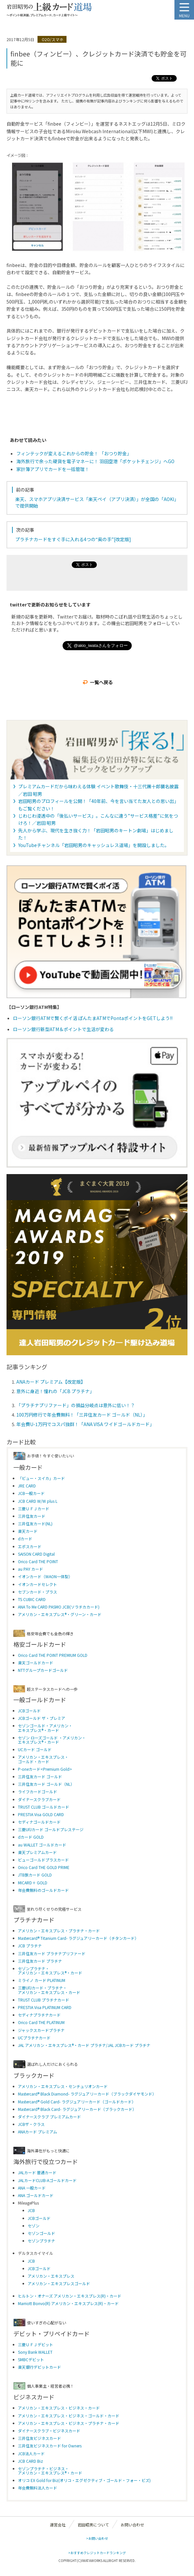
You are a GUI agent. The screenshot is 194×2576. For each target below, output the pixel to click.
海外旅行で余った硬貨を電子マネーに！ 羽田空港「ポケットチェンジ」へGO (95, 461)
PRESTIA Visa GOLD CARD (41, 1814)
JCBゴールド (29, 1710)
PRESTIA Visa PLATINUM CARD (44, 2007)
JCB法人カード (31, 2453)
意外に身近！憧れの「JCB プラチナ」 (55, 1391)
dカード (25, 1538)
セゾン (33, 2225)
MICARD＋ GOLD (32, 1882)
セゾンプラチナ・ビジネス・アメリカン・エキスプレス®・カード (50, 2470)
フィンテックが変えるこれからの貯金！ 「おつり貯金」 (73, 453)
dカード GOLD (31, 1837)
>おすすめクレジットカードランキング (97, 2552)
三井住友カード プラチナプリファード (51, 1953)
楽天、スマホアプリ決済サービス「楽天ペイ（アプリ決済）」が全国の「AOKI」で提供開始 (97, 502)
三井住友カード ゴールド (40, 1776)
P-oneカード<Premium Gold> (45, 1769)
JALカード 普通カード (37, 2172)
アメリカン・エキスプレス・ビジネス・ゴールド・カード (68, 2415)
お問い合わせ (132, 2524)
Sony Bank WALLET (35, 2352)
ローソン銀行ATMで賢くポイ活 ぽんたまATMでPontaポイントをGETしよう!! (92, 1018)
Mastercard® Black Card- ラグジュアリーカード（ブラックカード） (77, 2109)
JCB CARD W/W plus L (37, 1501)
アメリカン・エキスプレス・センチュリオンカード (63, 2086)
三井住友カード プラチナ (40, 1961)
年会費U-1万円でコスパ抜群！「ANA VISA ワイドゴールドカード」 (85, 1424)
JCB (31, 2210)
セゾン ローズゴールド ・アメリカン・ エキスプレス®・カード (52, 1740)
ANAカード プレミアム (37, 2131)
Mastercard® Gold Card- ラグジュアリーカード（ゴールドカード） (77, 2101)
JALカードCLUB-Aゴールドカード (47, 2180)
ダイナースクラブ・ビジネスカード (49, 2430)
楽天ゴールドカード (35, 1662)
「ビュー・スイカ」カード (41, 1478)
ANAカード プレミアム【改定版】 (50, 1381)
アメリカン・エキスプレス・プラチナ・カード (59, 1930)
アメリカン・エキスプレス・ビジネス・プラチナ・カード (68, 2423)
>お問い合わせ (97, 2538)
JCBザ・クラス (31, 2124)
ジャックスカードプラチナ (41, 2030)
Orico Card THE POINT (38, 1561)
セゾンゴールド (41, 2233)
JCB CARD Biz (30, 2461)
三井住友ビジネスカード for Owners (50, 2445)
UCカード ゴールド (35, 1749)
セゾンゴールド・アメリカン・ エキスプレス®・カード (45, 1728)
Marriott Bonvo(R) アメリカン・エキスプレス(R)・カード (68, 2303)
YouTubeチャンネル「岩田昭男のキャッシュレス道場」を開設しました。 (93, 845)
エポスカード (29, 1546)
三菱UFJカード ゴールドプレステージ (50, 1829)
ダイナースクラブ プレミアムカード (49, 2116)
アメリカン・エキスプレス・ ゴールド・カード (43, 1759)
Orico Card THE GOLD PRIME (43, 1867)
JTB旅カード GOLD (35, 1874)
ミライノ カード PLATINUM (41, 1980)
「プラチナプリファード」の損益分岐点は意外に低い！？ (75, 1405)
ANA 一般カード (32, 2188)
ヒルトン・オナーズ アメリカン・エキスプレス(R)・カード (69, 2296)
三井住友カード (31, 1516)
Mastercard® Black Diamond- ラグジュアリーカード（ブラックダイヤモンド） (87, 2094)
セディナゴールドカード (39, 1822)
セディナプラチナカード (39, 2015)
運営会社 (58, 2524)
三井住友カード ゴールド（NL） (46, 1784)
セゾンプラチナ (41, 2240)
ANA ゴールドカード (35, 2195)
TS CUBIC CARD (32, 1599)
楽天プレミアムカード (37, 1852)
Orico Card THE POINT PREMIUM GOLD (52, 1655)
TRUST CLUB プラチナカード (43, 2000)
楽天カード (27, 1531)
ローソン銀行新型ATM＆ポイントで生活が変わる (63, 1029)
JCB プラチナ (30, 1945)
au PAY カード (30, 1569)
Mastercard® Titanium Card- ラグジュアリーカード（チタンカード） (78, 1938)
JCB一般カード (31, 1493)
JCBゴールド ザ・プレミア (41, 1718)
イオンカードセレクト (37, 1584)
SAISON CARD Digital (36, 1554)
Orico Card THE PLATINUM (41, 2022)
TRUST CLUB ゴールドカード (43, 1807)
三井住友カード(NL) (35, 1523)
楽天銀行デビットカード (39, 2367)
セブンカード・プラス (37, 1591)
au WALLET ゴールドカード (42, 1844)
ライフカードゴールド (37, 1791)
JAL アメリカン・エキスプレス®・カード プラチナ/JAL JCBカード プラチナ (84, 2045)
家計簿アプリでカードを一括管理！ (52, 469)
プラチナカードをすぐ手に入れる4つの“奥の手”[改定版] (73, 539)
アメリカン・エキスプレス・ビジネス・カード (59, 2408)
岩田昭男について (93, 2524)
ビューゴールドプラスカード (43, 1859)
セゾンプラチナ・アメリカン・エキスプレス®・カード (50, 1970)
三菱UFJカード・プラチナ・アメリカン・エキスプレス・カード (49, 1990)
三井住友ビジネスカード (39, 2438)
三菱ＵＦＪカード (33, 1508)
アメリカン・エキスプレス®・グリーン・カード (59, 1614)
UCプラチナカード (34, 2037)
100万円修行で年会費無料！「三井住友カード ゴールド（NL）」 (81, 1414)
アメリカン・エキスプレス (51, 2276)
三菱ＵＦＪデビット (35, 2344)
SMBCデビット (31, 2359)
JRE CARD (27, 1485)
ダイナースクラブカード (39, 1799)
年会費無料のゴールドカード (43, 1890)
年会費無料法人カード (37, 2487)
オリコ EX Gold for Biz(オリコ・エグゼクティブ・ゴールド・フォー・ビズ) (84, 2480)
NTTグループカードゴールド (43, 1670)
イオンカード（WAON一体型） (45, 1576)
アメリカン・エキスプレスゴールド (59, 2283)
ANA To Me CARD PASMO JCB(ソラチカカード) (58, 1607)
